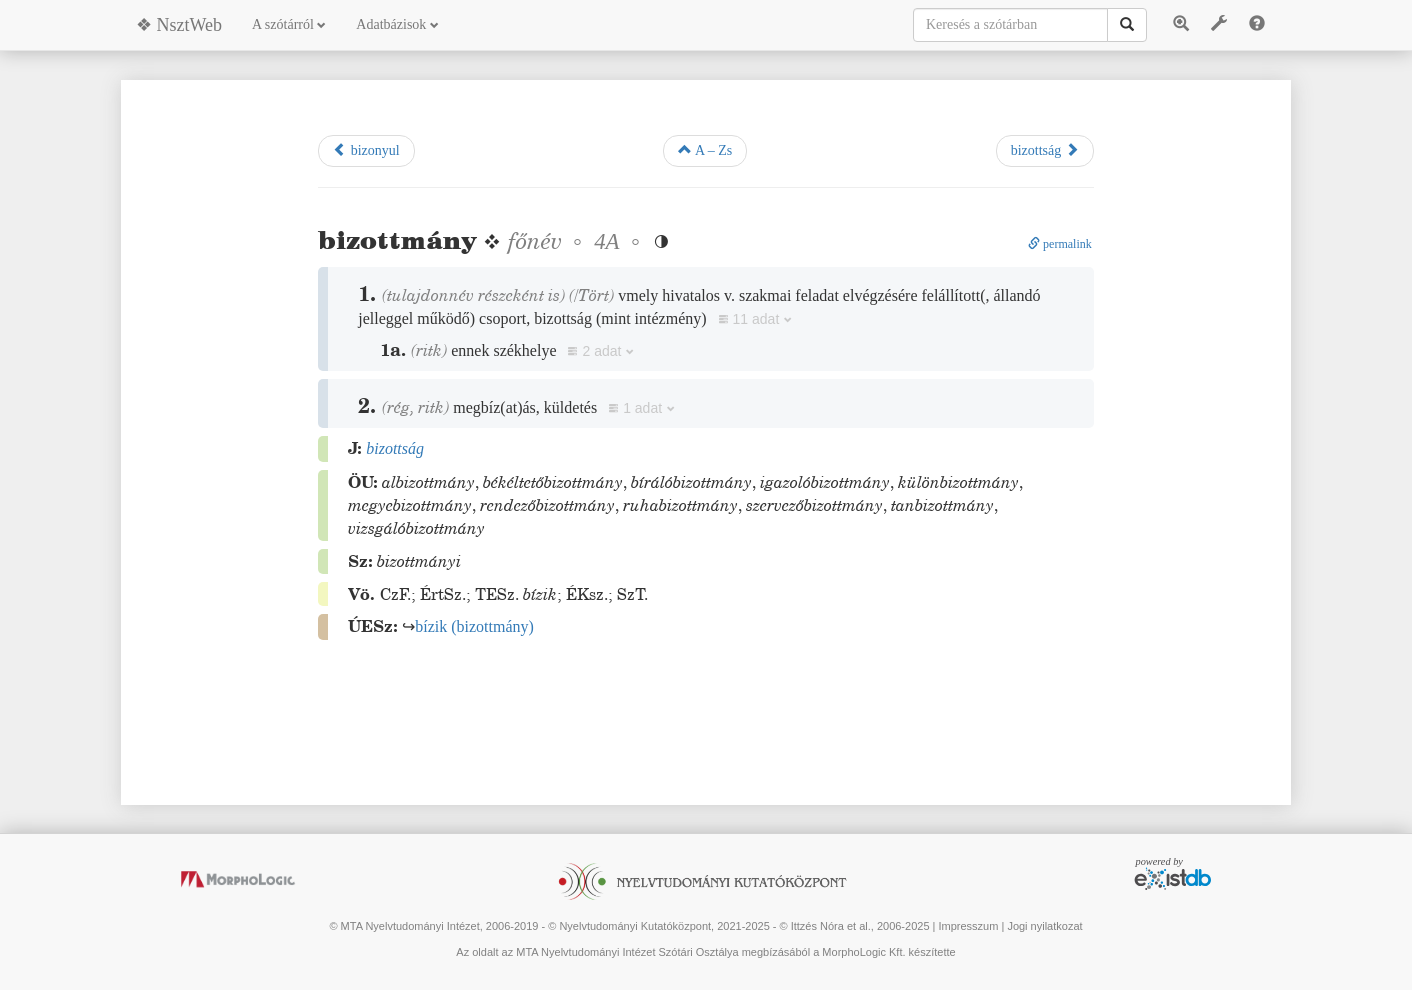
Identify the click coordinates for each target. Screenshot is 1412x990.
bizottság (1045, 150)
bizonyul (366, 150)
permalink (1060, 244)
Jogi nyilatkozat (1044, 926)
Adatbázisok (397, 24)
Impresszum (968, 926)
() (474, 626)
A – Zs (705, 150)
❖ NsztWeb (179, 25)
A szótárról (289, 24)
